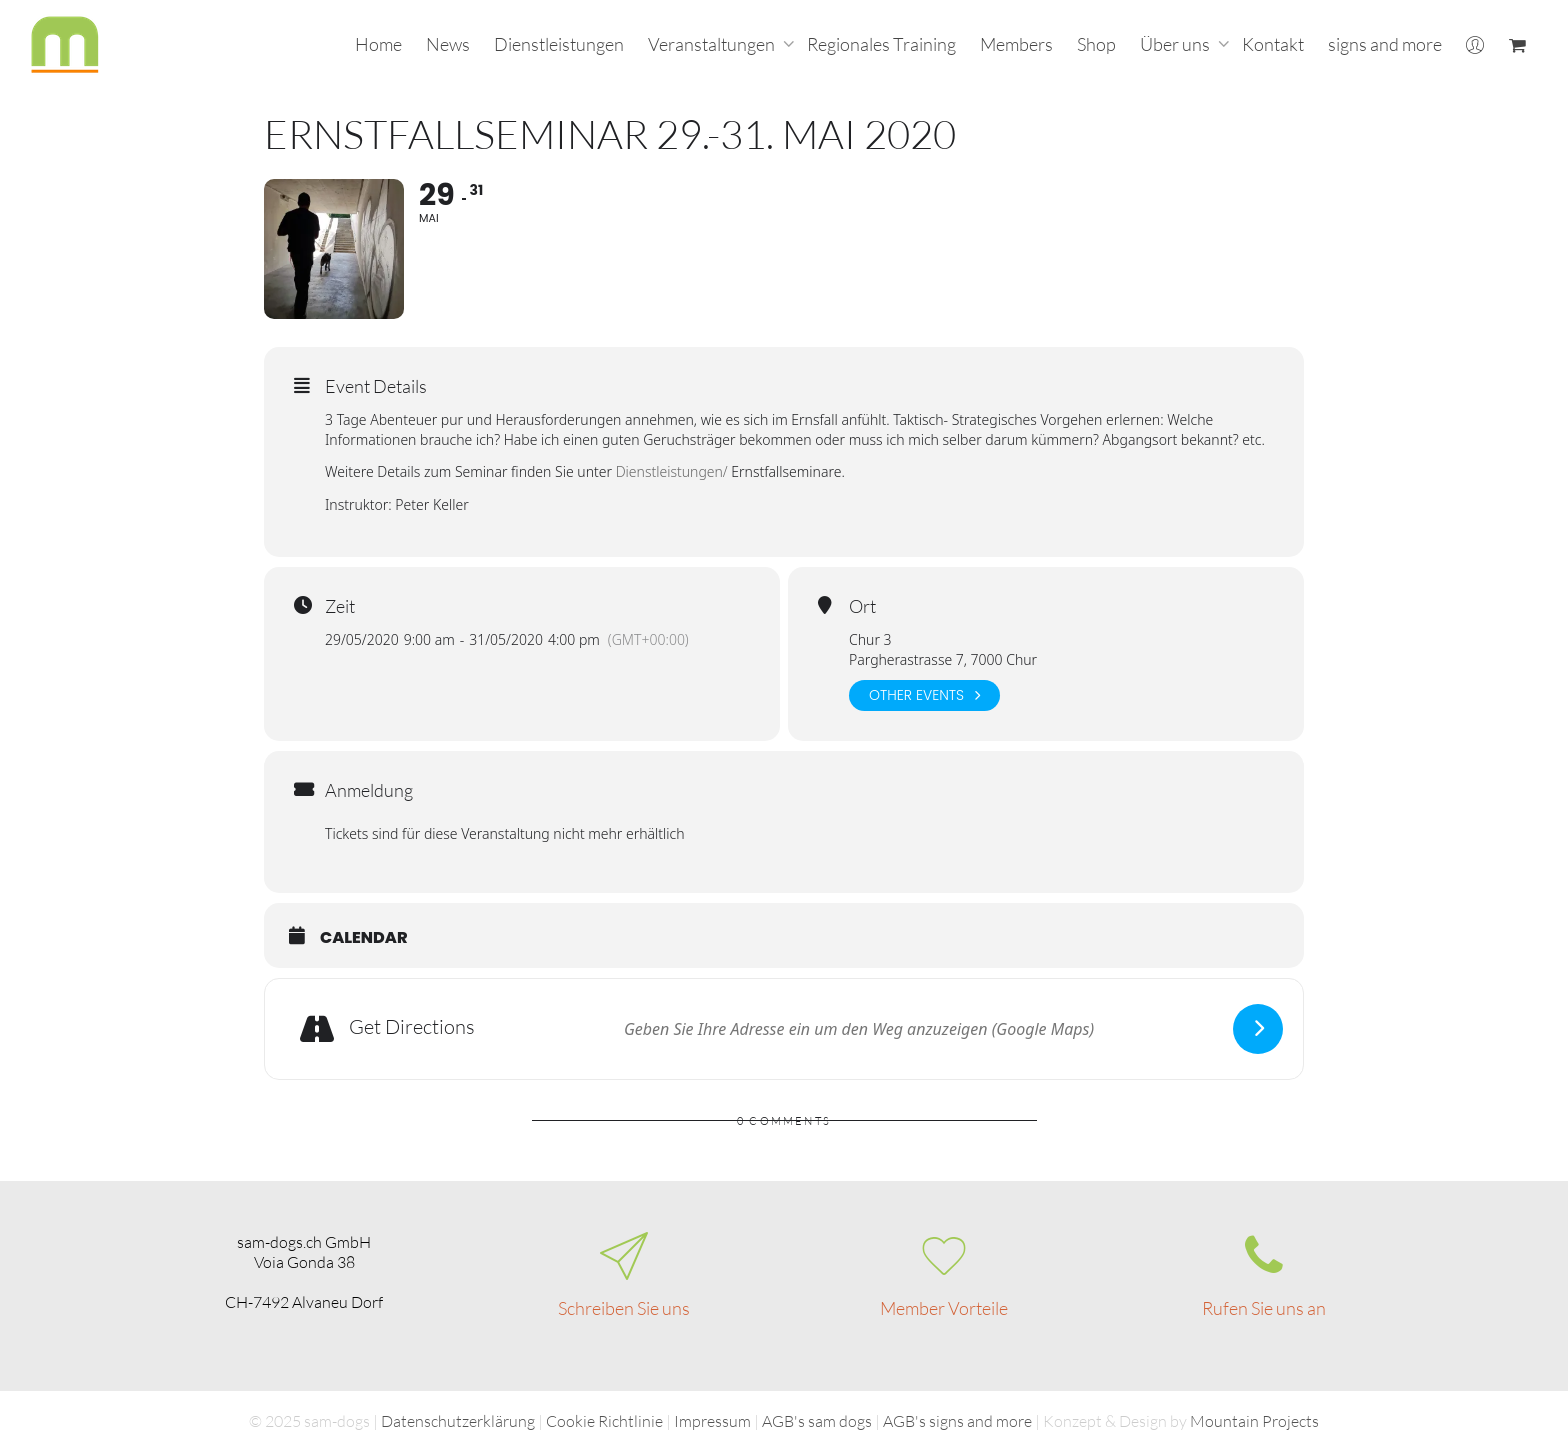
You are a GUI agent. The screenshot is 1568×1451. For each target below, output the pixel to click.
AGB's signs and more (957, 1421)
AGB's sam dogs (817, 1421)
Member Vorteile (944, 1308)
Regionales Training (881, 44)
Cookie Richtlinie (604, 1421)
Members (1016, 44)
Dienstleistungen (559, 44)
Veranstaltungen (713, 44)
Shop (1096, 44)
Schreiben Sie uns (624, 1308)
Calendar (364, 938)
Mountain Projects (1254, 1421)
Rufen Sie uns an (1264, 1308)
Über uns (1176, 44)
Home (378, 44)
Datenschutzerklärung (458, 1421)
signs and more (1385, 44)
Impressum (712, 1421)
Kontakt (1273, 44)
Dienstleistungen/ (672, 471)
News (448, 44)
